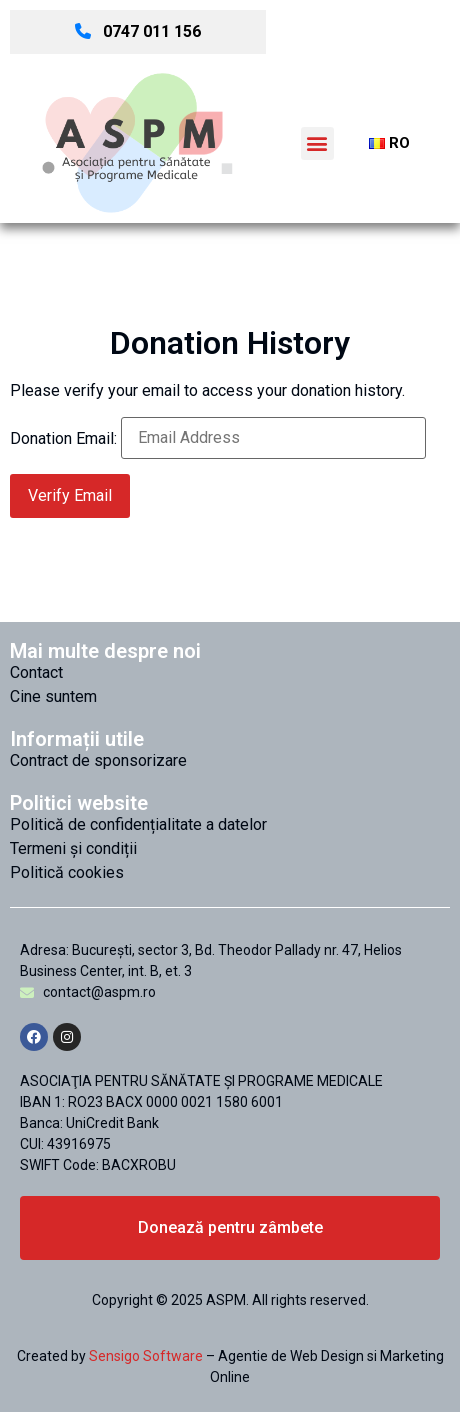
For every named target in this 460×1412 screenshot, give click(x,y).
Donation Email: (63, 439)
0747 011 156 (138, 31)
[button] (317, 143)
